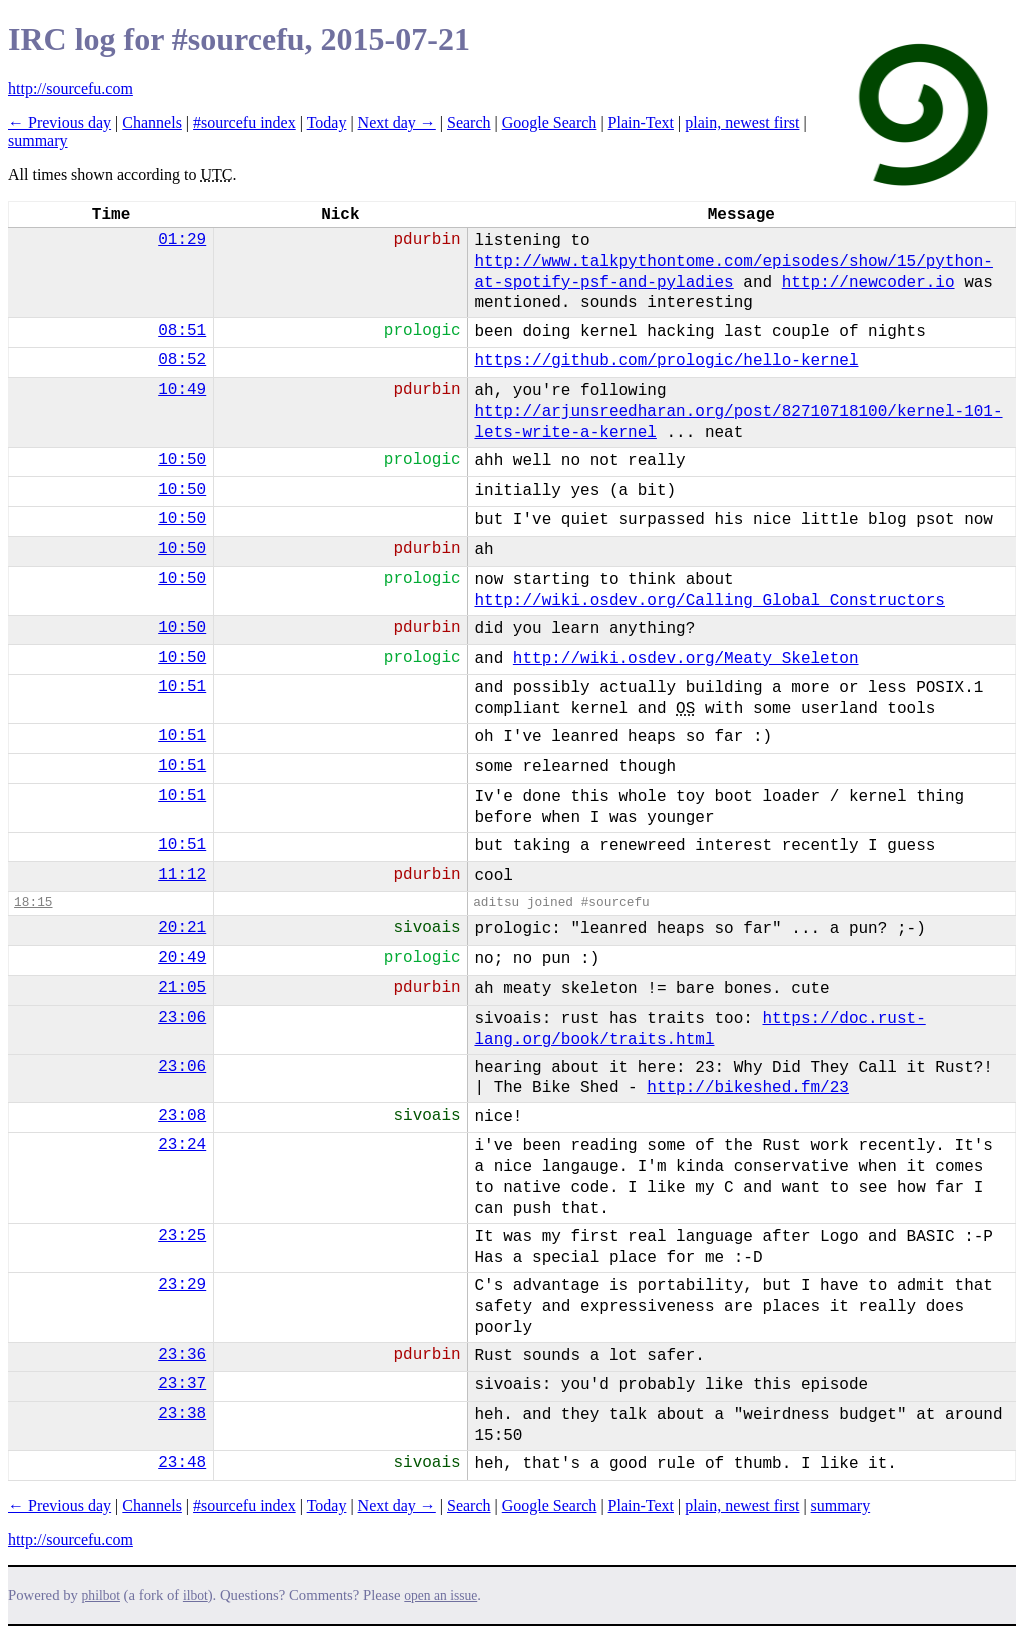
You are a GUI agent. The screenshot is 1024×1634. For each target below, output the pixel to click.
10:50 (182, 460)
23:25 (182, 1236)
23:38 (182, 1414)
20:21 (182, 928)
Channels (152, 122)
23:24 (182, 1145)
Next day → (397, 122)
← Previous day (59, 122)
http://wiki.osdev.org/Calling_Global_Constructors (709, 601)
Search (469, 122)
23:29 (182, 1285)
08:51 (182, 331)
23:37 (182, 1384)
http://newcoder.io (868, 283)
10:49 (182, 390)
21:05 (182, 988)
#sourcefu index (244, 122)
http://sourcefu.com (70, 88)
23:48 (182, 1463)
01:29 (182, 240)
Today (327, 122)
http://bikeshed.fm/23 (748, 1088)
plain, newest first (742, 122)
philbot (101, 1595)
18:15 (33, 902)
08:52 (182, 360)
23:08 (182, 1116)
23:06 (182, 1018)
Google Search (549, 122)
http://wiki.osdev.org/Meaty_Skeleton (686, 659)
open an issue (440, 1595)
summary (38, 140)
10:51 (182, 687)
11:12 (182, 875)
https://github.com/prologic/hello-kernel (666, 361)
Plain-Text (641, 122)
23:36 (182, 1355)
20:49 (182, 958)
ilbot (195, 1595)
